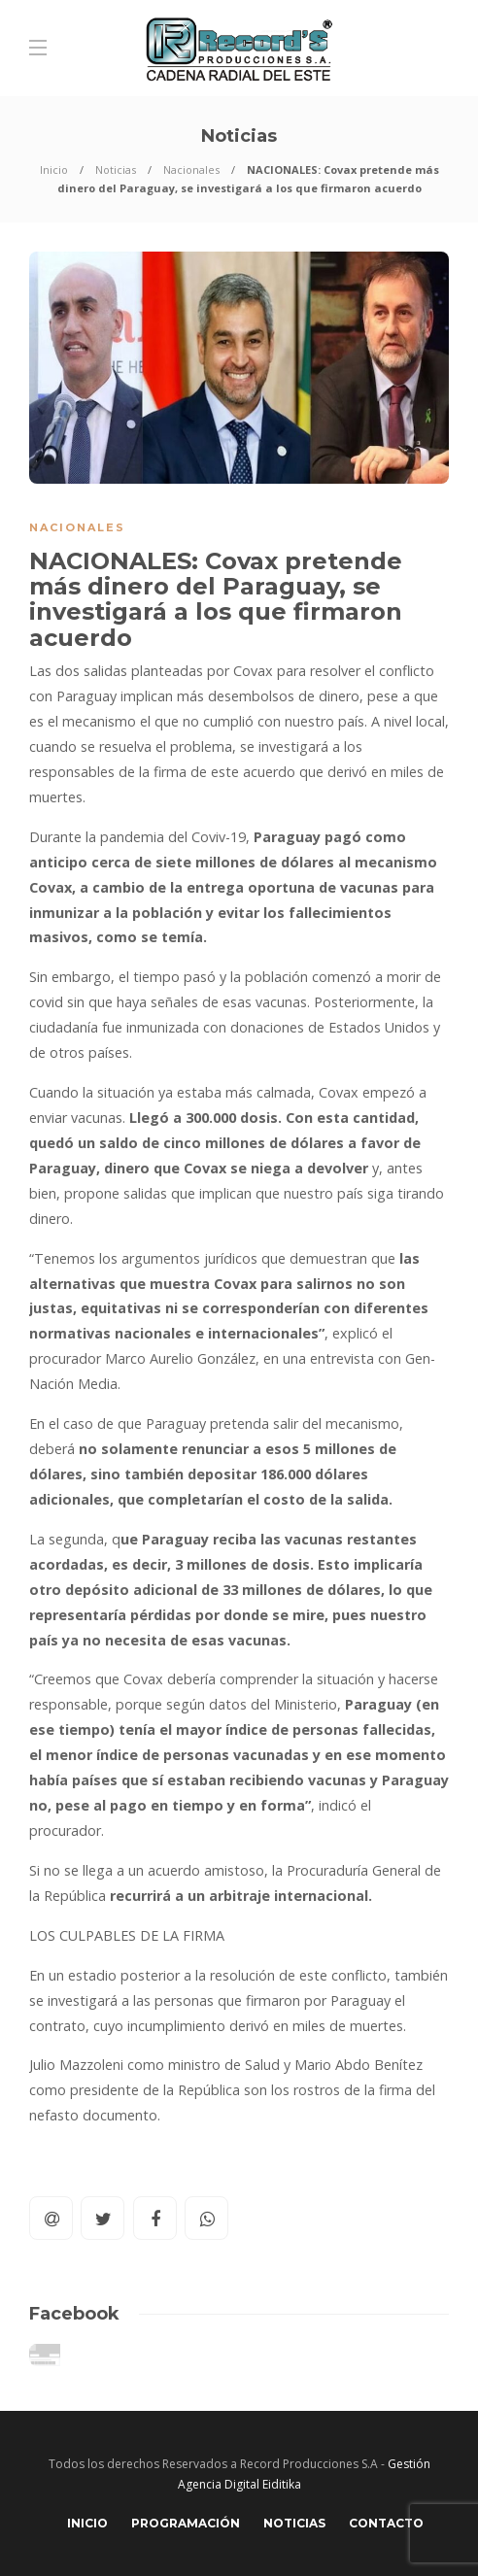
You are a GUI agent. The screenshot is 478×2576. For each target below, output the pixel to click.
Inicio (54, 169)
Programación (185, 2523)
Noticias (115, 169)
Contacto (386, 2523)
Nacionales (191, 169)
